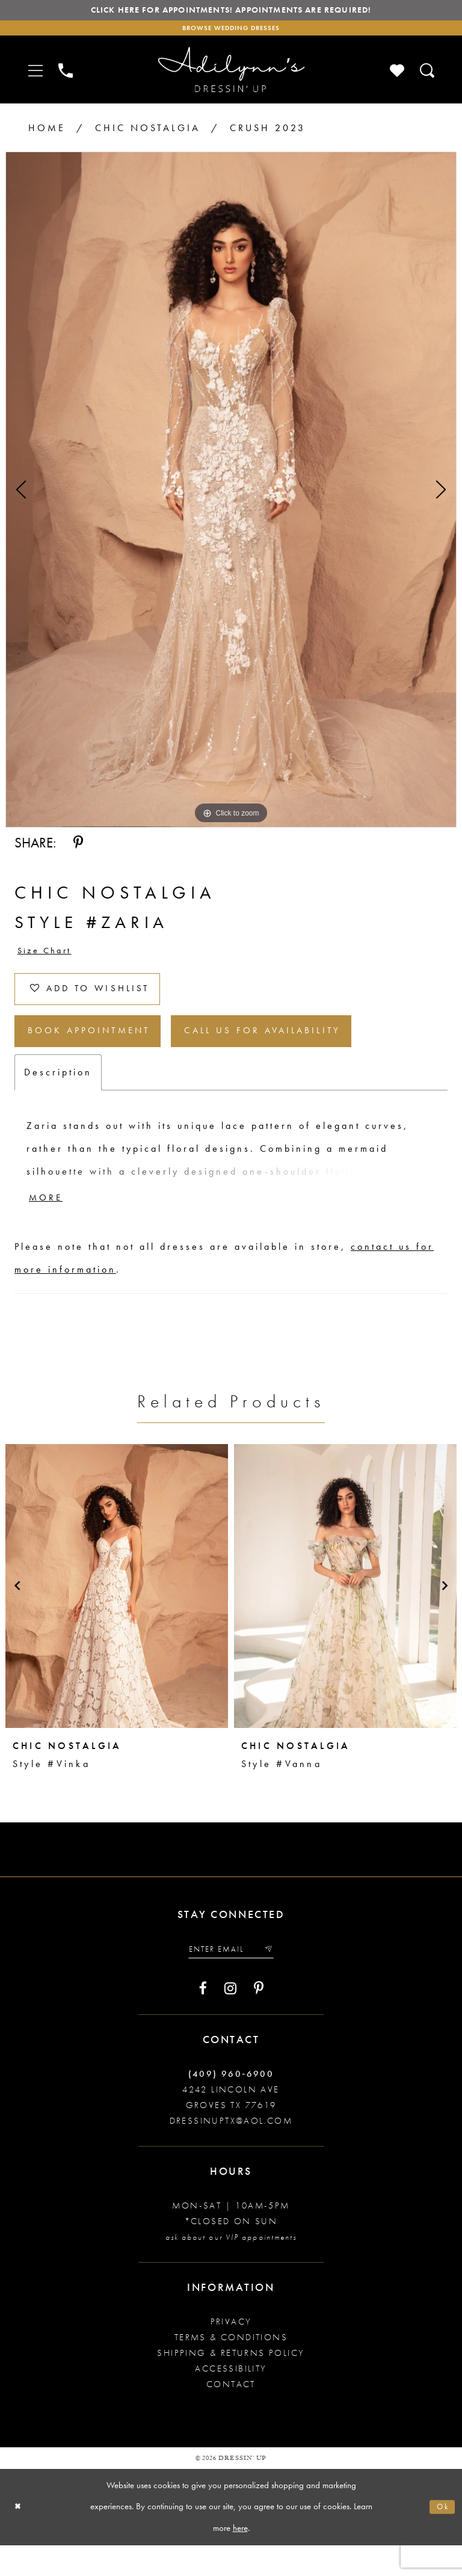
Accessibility (230, 2399)
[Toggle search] (428, 76)
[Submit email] (275, 1978)
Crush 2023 (268, 134)
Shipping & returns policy (230, 2384)
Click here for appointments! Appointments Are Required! (230, 12)
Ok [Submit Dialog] (441, 2537)
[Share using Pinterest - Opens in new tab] (78, 849)
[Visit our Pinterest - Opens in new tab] (258, 2019)
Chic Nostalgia (147, 134)
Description (58, 1095)
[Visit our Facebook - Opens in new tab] (203, 2019)
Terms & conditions (231, 2368)
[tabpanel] (231, 496)
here (240, 2559)
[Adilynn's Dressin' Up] (231, 76)
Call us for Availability (308, 1052)
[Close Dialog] (19, 2537)
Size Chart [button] (48, 958)
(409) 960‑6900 (231, 2104)
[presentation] (116, 1613)
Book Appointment (103, 1052)
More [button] (49, 1224)
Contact (231, 2415)
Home (47, 134)
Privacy (231, 2352)
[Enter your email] (231, 1978)
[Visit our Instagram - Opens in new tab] (230, 2019)
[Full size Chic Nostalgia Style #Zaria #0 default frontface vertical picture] (231, 496)
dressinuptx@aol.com (231, 2151)
